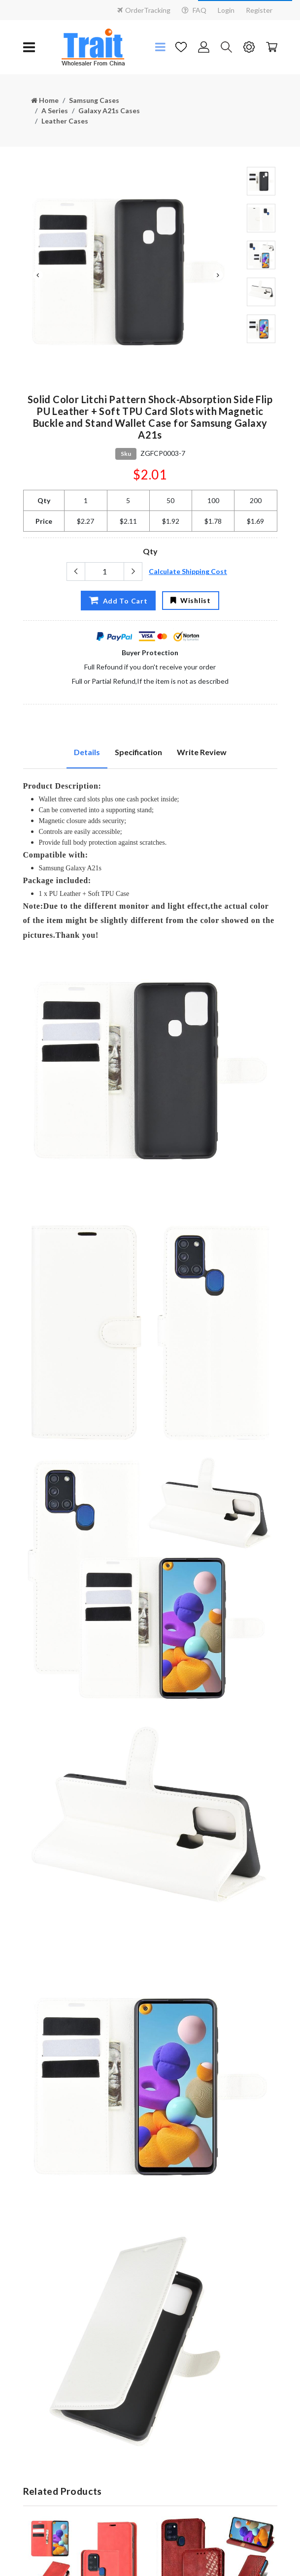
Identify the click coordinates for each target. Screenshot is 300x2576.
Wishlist (190, 600)
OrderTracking (143, 10)
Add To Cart (117, 600)
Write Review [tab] (202, 752)
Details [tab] (87, 752)
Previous (38, 275)
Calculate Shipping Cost (188, 571)
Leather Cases (64, 121)
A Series (54, 110)
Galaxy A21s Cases (109, 110)
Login (226, 10)
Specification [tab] (138, 752)
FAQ (194, 10)
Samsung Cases (94, 100)
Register (259, 10)
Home (45, 100)
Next (218, 275)
